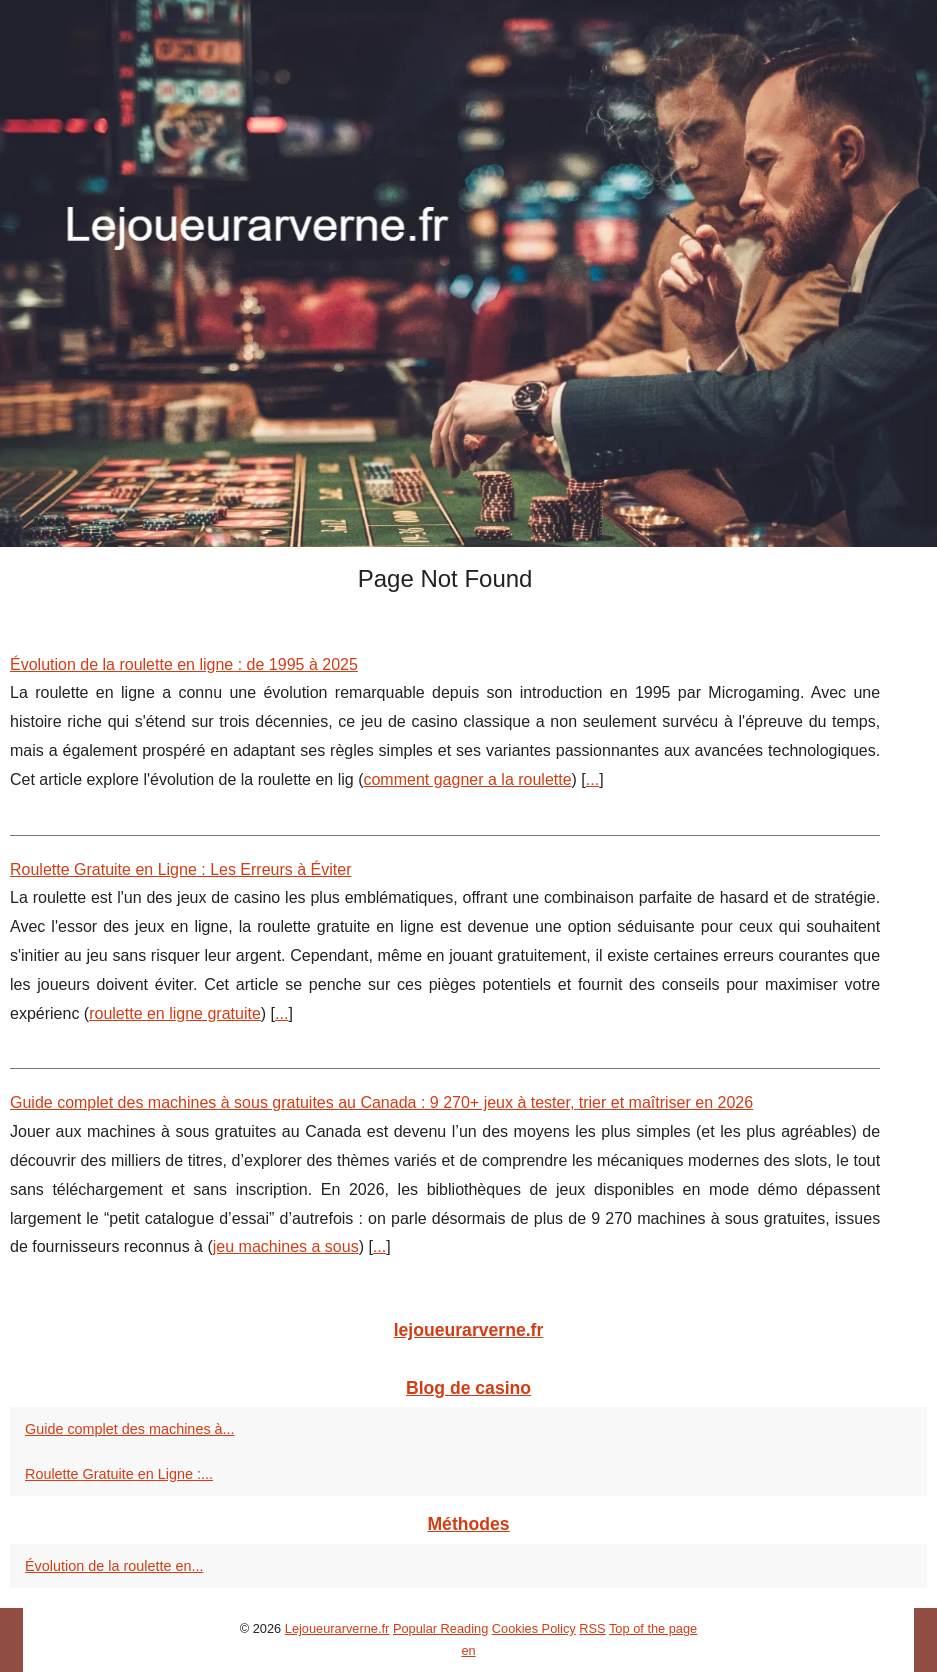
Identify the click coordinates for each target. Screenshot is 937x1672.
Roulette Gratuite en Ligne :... (119, 1474)
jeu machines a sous (286, 1246)
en (468, 1650)
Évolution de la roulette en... (114, 1566)
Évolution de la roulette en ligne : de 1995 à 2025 (184, 664)
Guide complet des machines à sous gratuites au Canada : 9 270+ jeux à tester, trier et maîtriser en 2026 (381, 1102)
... (592, 779)
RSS (592, 1628)
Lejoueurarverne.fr (337, 1628)
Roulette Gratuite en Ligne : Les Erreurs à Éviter (181, 869)
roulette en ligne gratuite (175, 1013)
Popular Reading (440, 1628)
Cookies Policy (534, 1628)
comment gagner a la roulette (467, 779)
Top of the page (653, 1628)
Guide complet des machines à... (130, 1429)
